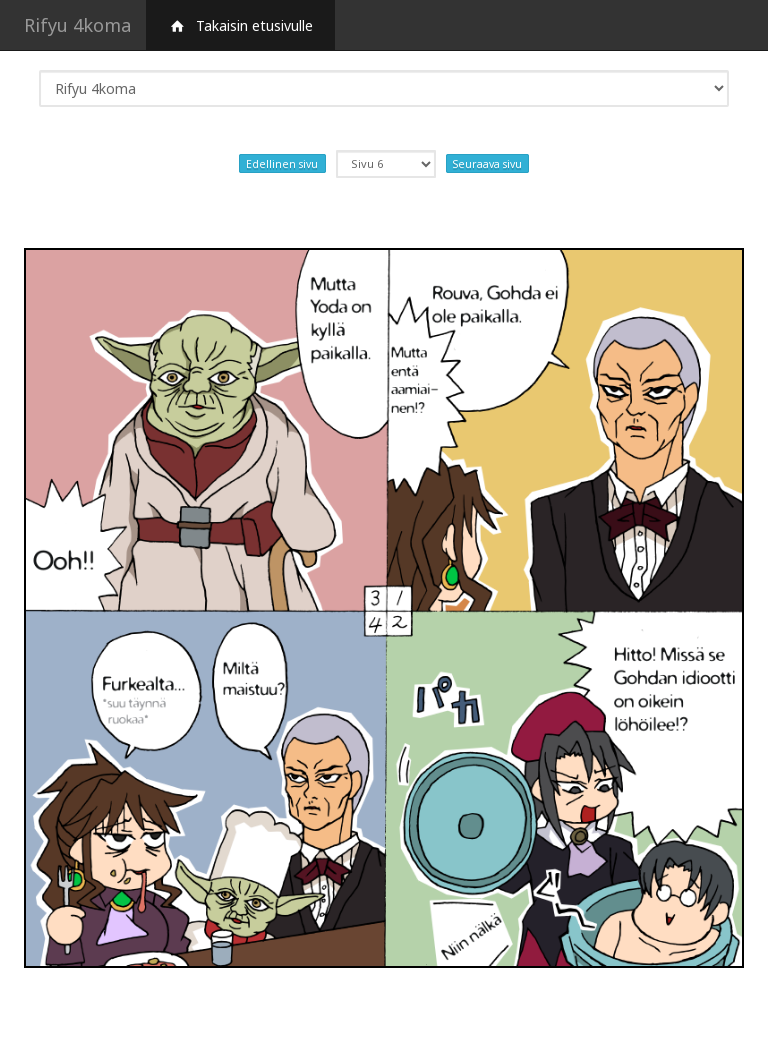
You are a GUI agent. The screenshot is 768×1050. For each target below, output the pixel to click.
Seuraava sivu (487, 163)
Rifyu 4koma (77, 25)
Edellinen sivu (282, 163)
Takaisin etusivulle (240, 25)
